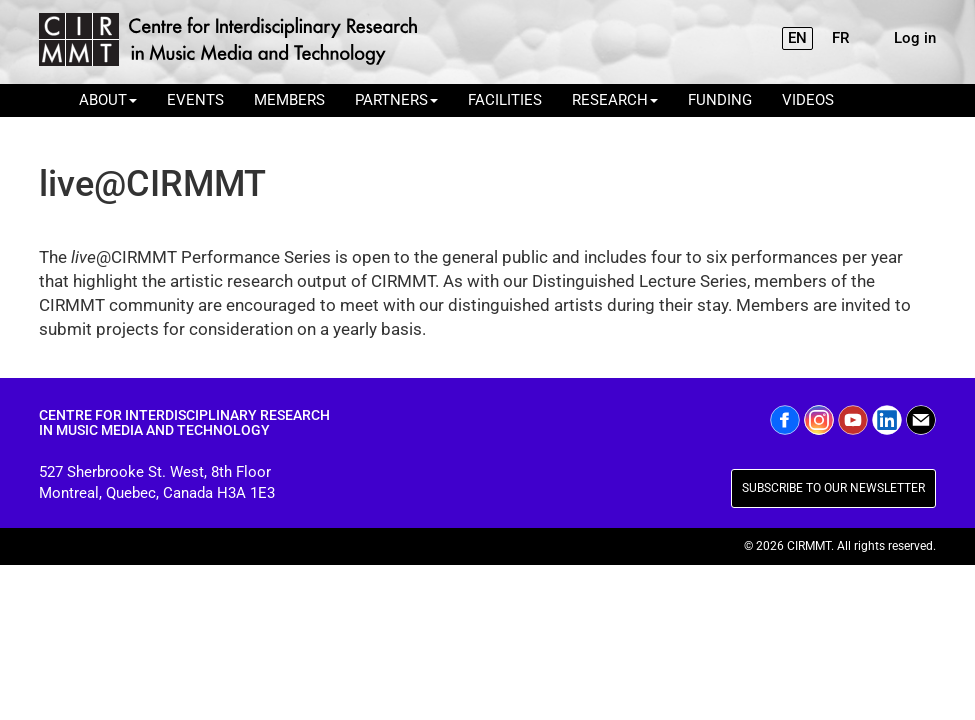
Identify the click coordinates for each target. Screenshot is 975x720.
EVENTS (195, 100)
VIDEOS (808, 100)
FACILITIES (505, 100)
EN (797, 38)
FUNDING (720, 100)
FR (840, 38)
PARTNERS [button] (396, 100)
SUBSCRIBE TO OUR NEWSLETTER (833, 488)
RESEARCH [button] (615, 100)
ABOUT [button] (108, 100)
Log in (915, 38)
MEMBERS (289, 100)
